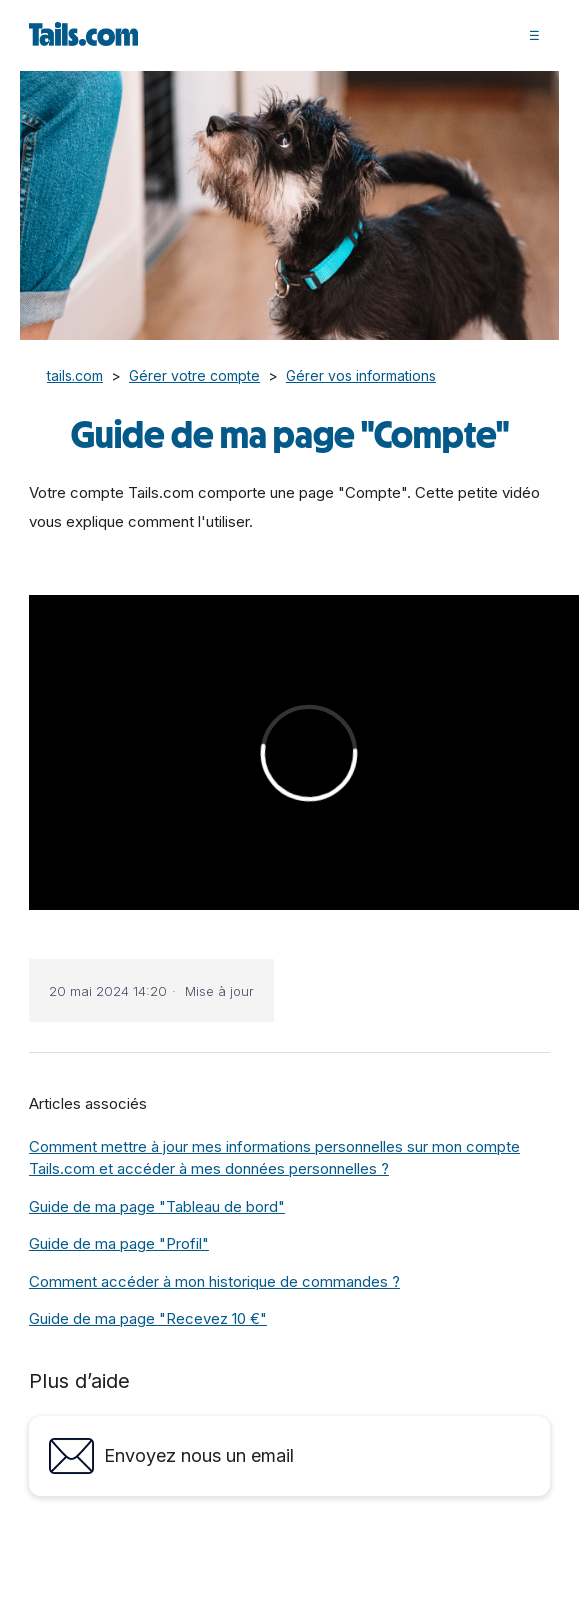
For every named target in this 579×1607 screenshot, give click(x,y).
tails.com (75, 375)
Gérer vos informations (361, 375)
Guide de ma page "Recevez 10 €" (148, 1318)
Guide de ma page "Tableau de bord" (157, 1206)
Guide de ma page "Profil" (119, 1243)
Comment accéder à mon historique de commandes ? (214, 1281)
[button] (534, 35)
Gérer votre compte (194, 375)
